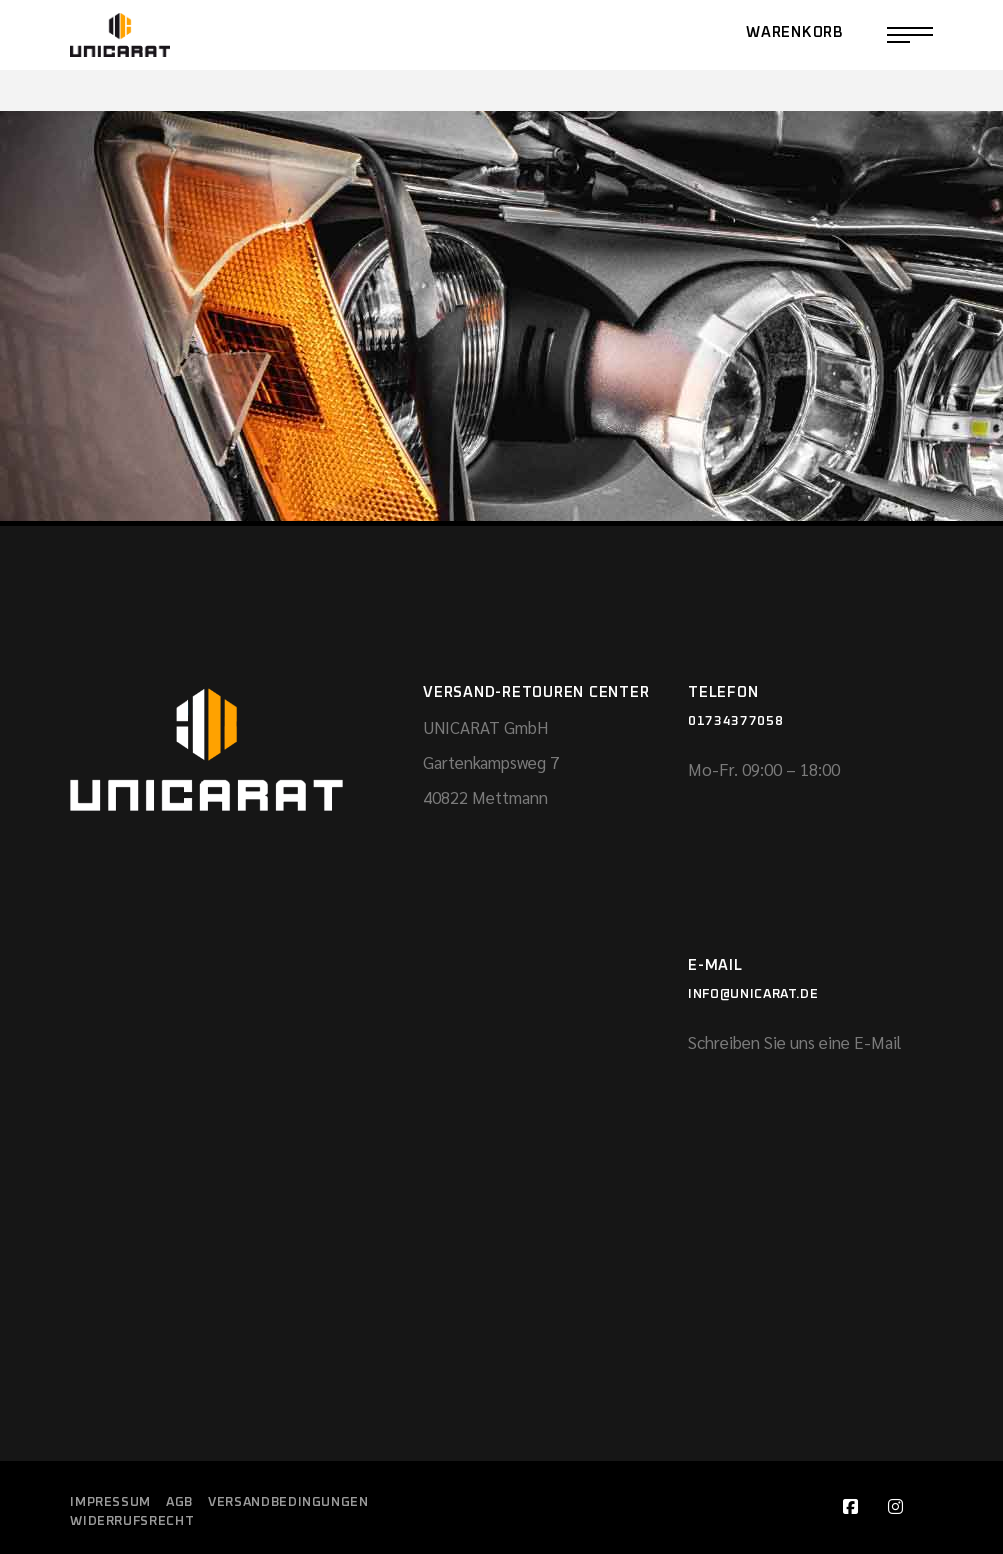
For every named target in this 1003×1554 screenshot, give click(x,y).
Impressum (110, 1502)
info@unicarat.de (753, 994)
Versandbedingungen (288, 1502)
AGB (179, 1502)
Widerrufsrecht (132, 1521)
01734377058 (735, 721)
